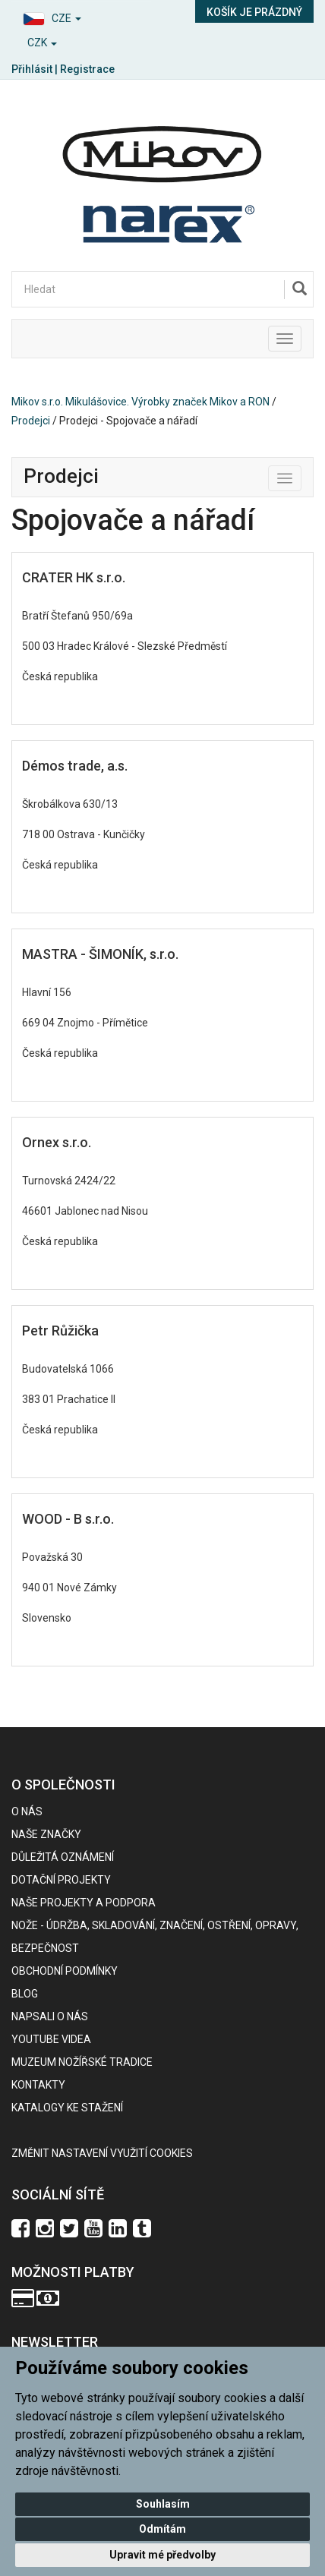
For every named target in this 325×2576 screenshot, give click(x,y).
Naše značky (46, 1834)
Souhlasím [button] (163, 2504)
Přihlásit (31, 69)
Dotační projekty (61, 1880)
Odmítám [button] (162, 2529)
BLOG (24, 1994)
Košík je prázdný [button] (254, 12)
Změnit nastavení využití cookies (102, 2153)
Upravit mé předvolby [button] (162, 2555)
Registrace (87, 69)
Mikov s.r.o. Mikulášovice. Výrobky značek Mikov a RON (140, 402)
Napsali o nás (49, 2016)
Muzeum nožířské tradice (82, 2062)
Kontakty (38, 2085)
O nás (27, 1811)
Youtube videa (51, 2039)
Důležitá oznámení (62, 1857)
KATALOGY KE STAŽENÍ (67, 2107)
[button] (81, 16)
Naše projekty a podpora (83, 1903)
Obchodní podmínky (64, 1971)
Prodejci (30, 421)
